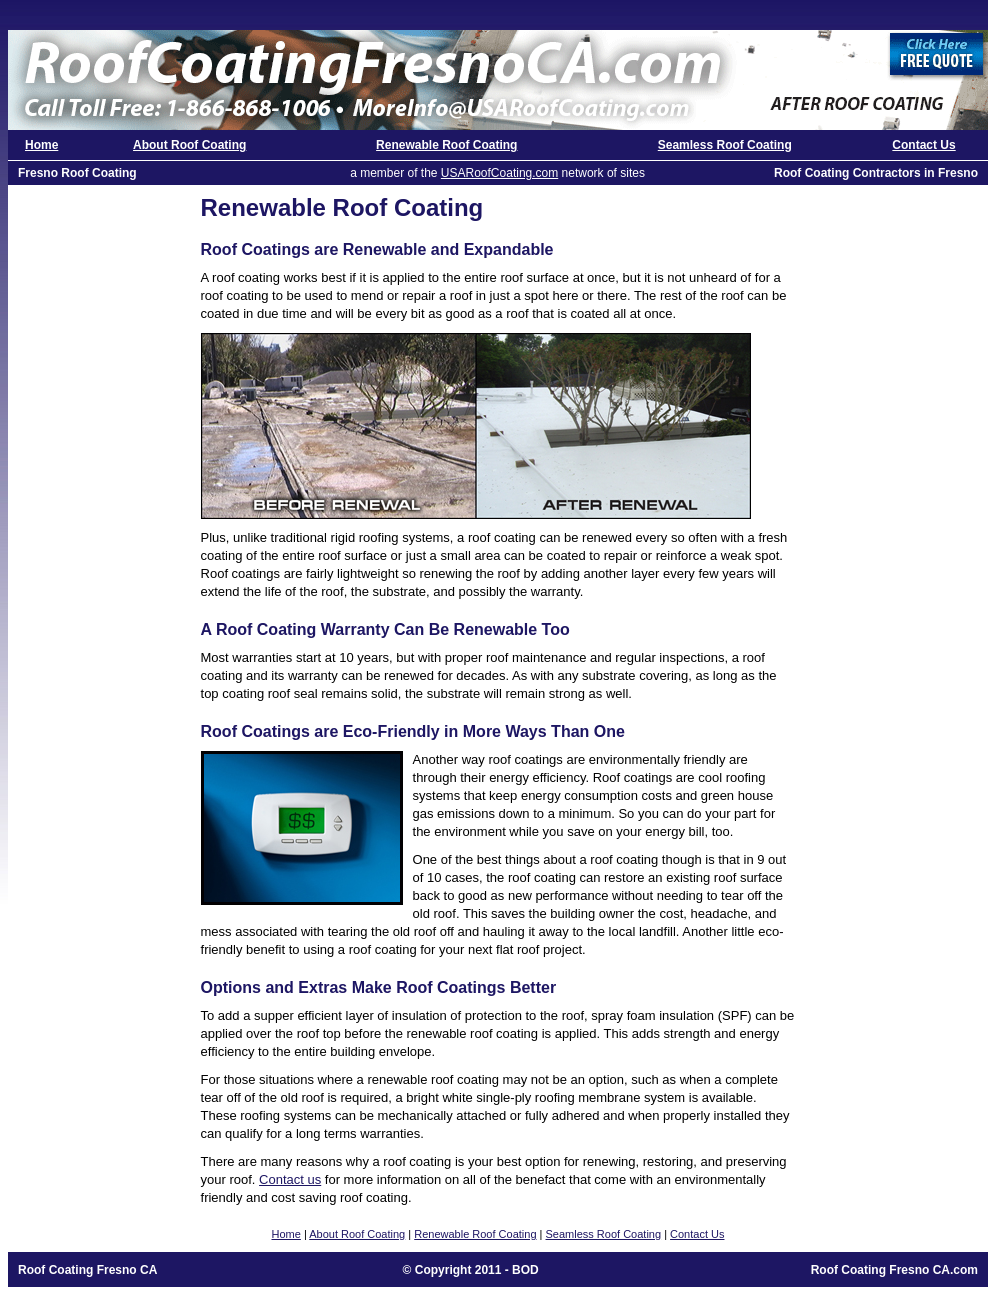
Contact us (290, 1179)
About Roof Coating (189, 145)
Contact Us (923, 145)
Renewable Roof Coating (446, 145)
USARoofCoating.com (499, 173)
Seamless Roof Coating (725, 145)
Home (41, 145)
